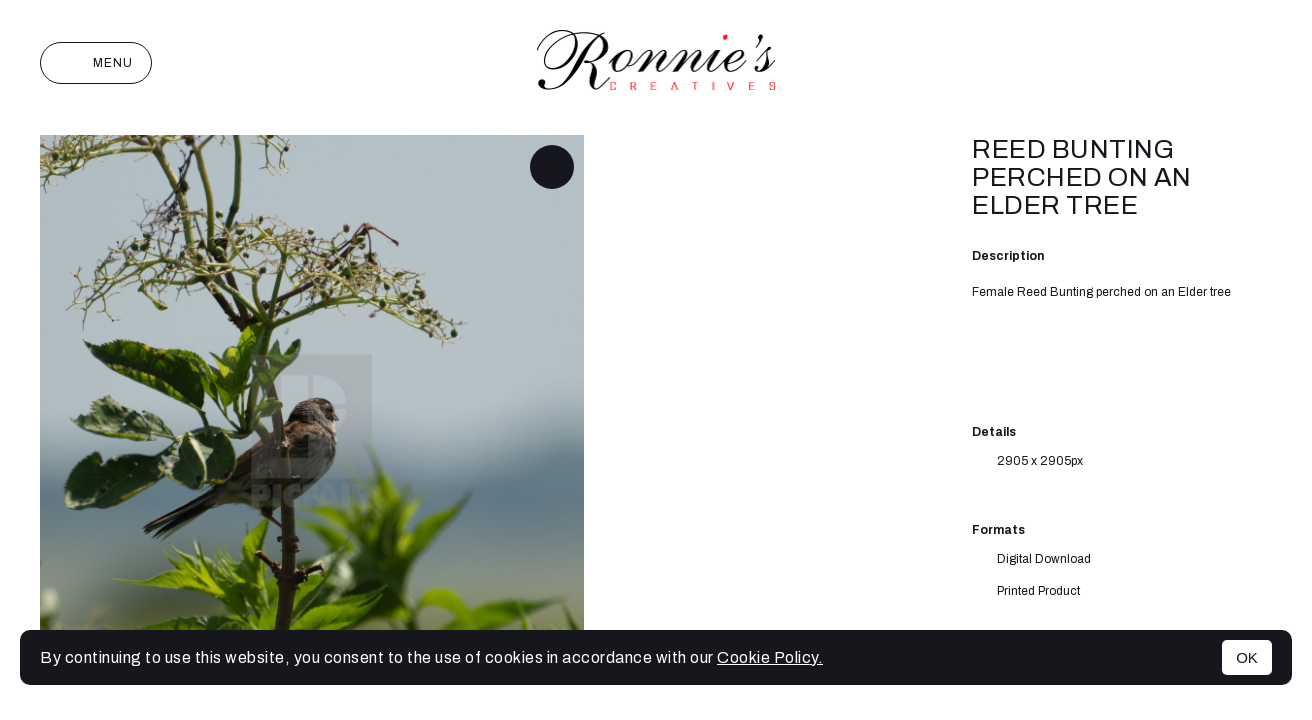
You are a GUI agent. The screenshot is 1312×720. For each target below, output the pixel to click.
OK (1247, 657)
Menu (96, 63)
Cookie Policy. (770, 657)
